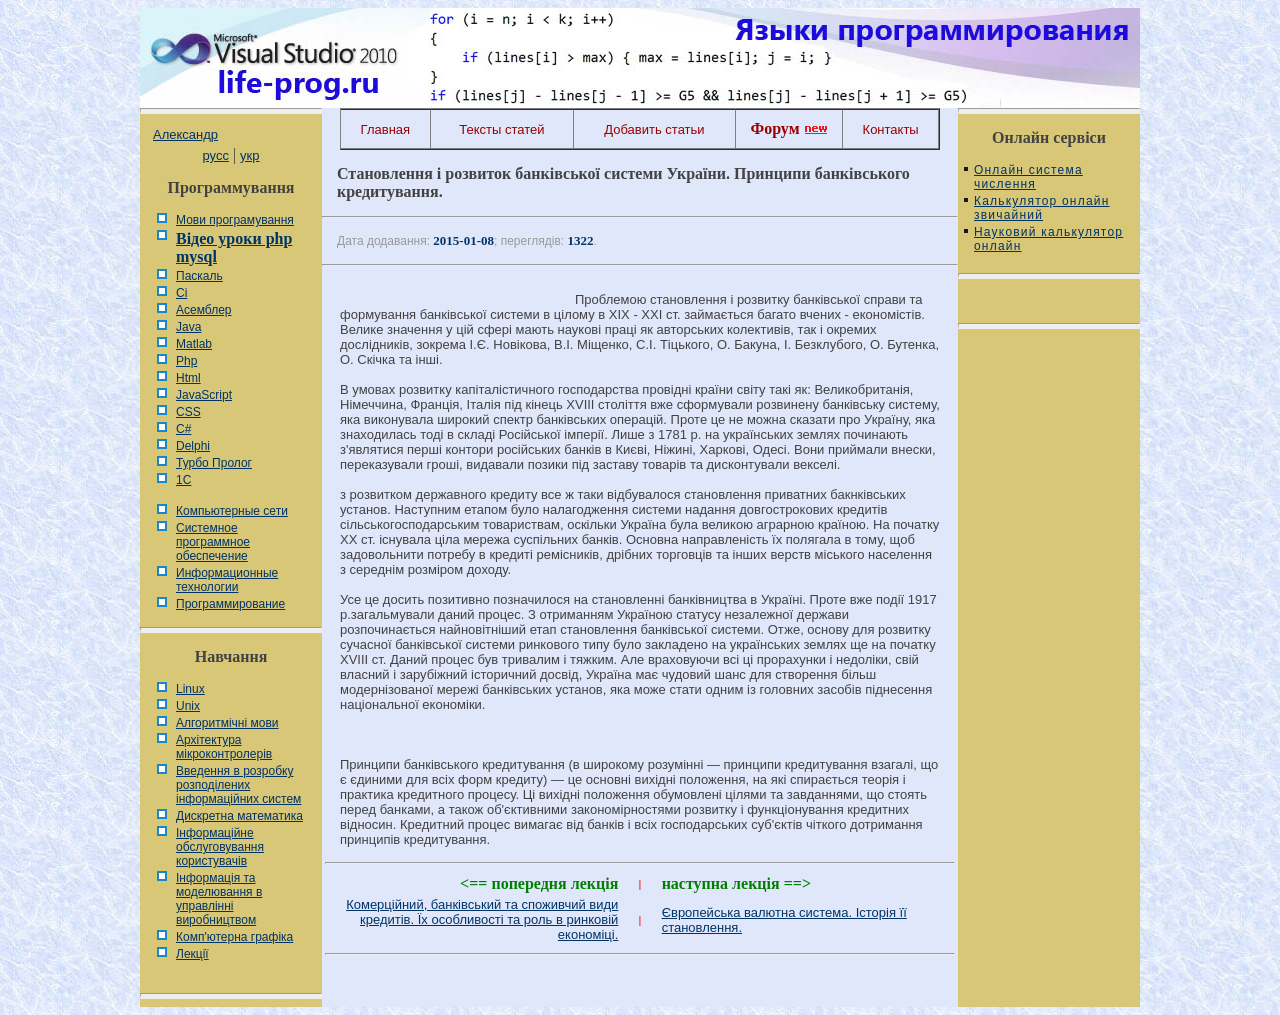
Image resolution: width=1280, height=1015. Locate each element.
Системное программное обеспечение (213, 542)
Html (188, 378)
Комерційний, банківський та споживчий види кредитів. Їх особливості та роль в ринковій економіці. (482, 919)
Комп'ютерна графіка (234, 937)
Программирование (230, 604)
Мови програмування (235, 220)
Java (188, 327)
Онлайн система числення (1028, 177)
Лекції (192, 954)
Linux (190, 689)
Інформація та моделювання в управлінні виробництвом (219, 899)
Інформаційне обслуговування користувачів (220, 847)
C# (183, 429)
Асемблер (203, 310)
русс (215, 155)
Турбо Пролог (214, 463)
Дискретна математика (239, 816)
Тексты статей (501, 129)
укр (249, 155)
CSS (188, 412)
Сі (181, 293)
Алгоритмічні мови (227, 723)
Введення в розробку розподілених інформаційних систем (238, 785)
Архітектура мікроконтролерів (224, 747)
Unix (188, 706)
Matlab (194, 344)
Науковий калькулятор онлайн (1048, 239)
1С (183, 480)
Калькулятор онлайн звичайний (1042, 208)
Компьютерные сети (232, 511)
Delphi (193, 446)
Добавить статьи (654, 129)
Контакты (891, 129)
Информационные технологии (227, 580)
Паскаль (199, 276)
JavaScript (204, 395)
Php (186, 361)
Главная (385, 129)
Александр (185, 134)
